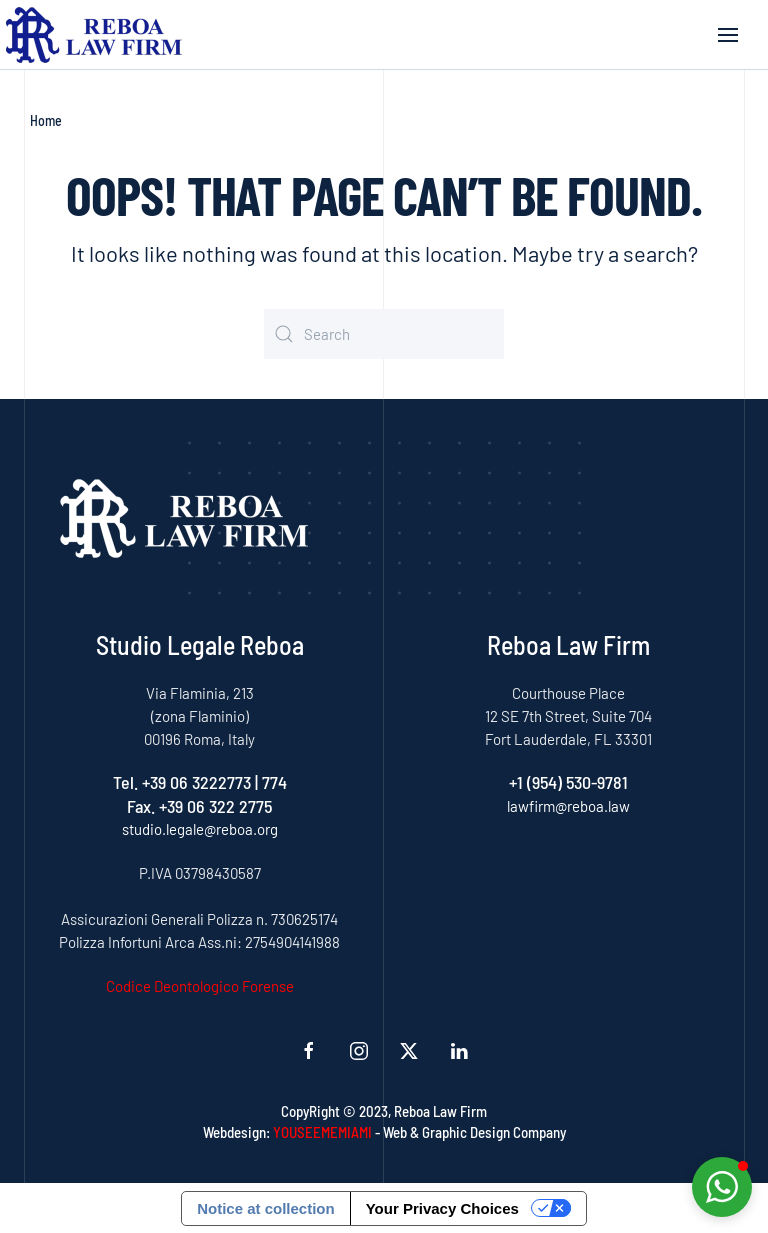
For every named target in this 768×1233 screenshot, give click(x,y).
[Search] (384, 334)
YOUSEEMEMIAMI (322, 1132)
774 (274, 782)
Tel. (127, 782)
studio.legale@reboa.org (200, 829)
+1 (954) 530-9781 (568, 782)
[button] (728, 35)
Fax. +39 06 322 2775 (199, 806)
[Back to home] (94, 35)
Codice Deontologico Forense (200, 986)
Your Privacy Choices (442, 1208)
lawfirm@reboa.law (568, 806)
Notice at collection (266, 1208)
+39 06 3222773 (196, 782)
